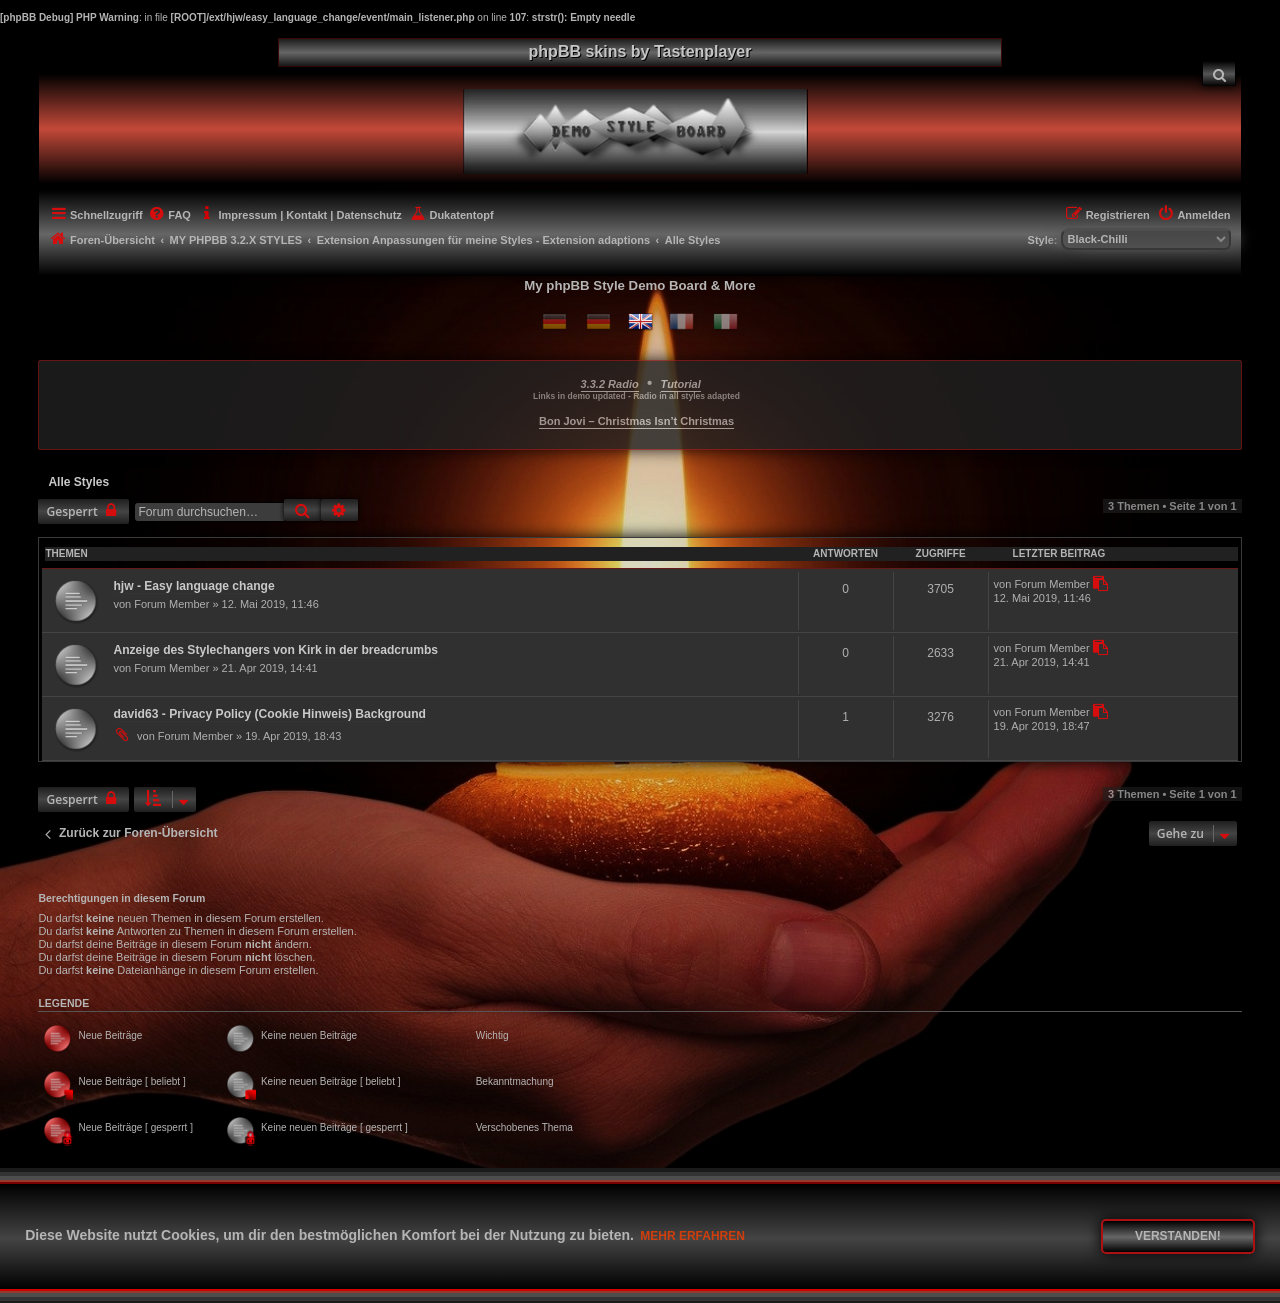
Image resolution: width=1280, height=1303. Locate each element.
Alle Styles (78, 482)
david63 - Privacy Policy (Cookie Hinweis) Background (269, 714)
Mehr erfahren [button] (692, 1236)
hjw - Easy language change (193, 586)
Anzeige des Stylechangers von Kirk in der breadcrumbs (275, 650)
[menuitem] (1219, 73)
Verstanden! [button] (1178, 1236)
